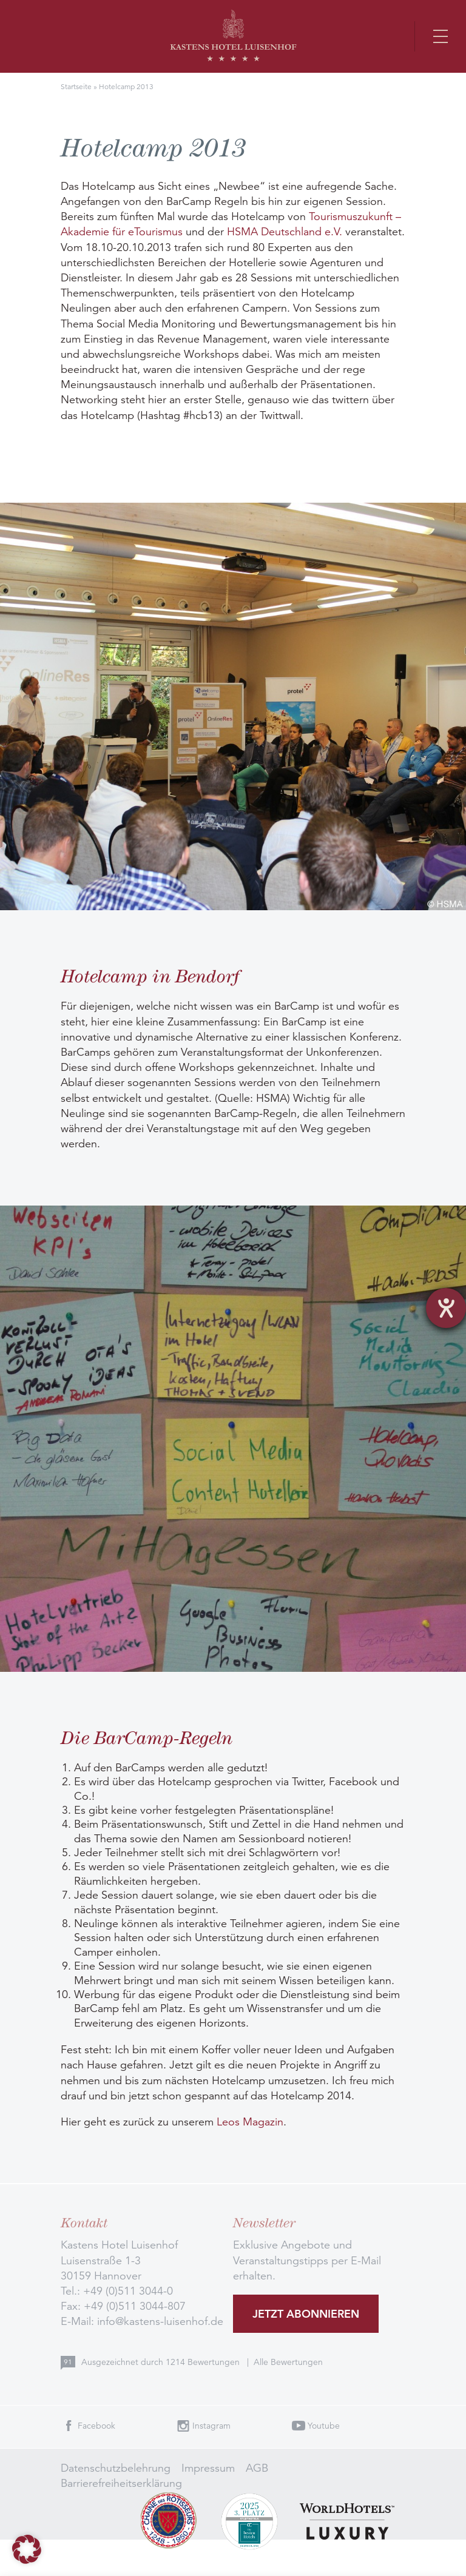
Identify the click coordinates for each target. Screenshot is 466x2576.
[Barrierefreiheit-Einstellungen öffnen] (446, 1308)
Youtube (324, 2425)
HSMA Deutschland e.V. (284, 231)
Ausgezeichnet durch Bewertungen (161, 2361)
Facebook (96, 2425)
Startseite (76, 86)
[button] (26, 2549)
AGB (257, 2468)
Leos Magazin (250, 2121)
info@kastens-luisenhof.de (160, 2321)
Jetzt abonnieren (305, 2314)
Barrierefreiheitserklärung (121, 2483)
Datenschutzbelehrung (116, 2468)
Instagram (211, 2425)
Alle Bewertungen (288, 2361)
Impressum (208, 2468)
